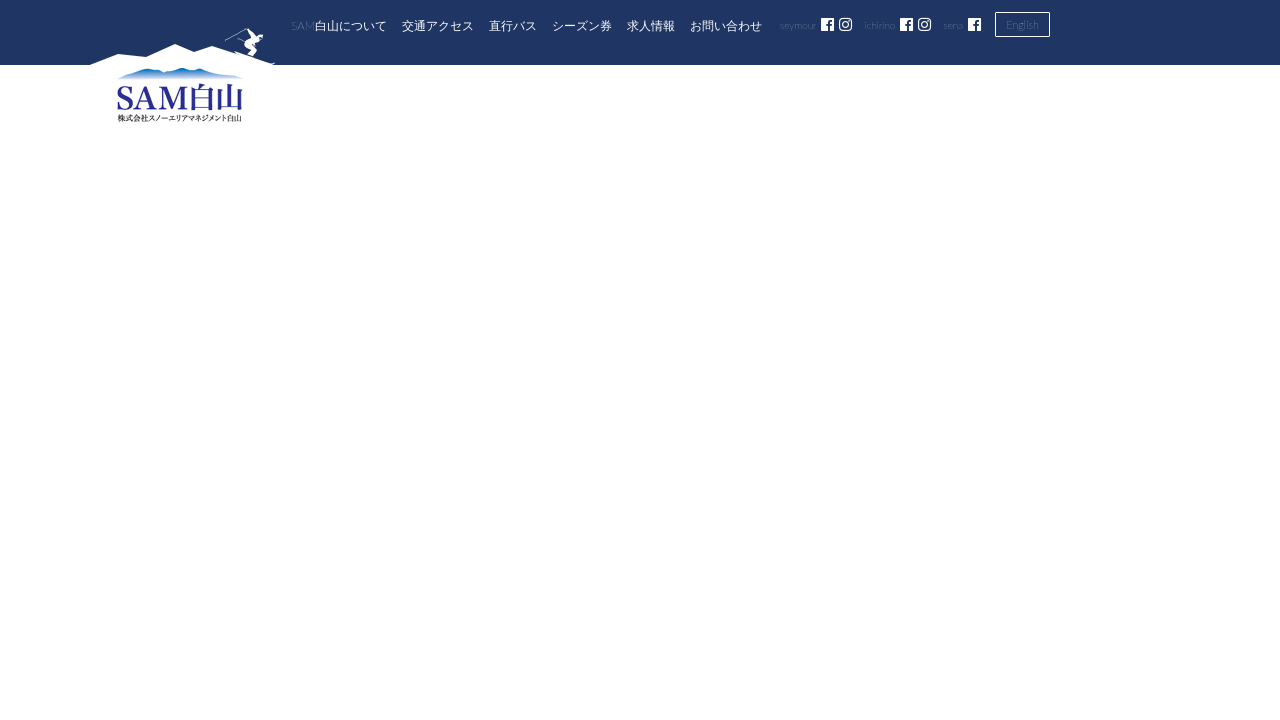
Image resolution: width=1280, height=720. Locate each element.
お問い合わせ (726, 25)
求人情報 (651, 25)
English (1022, 24)
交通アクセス (438, 25)
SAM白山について (339, 25)
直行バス (513, 25)
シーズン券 (582, 25)
